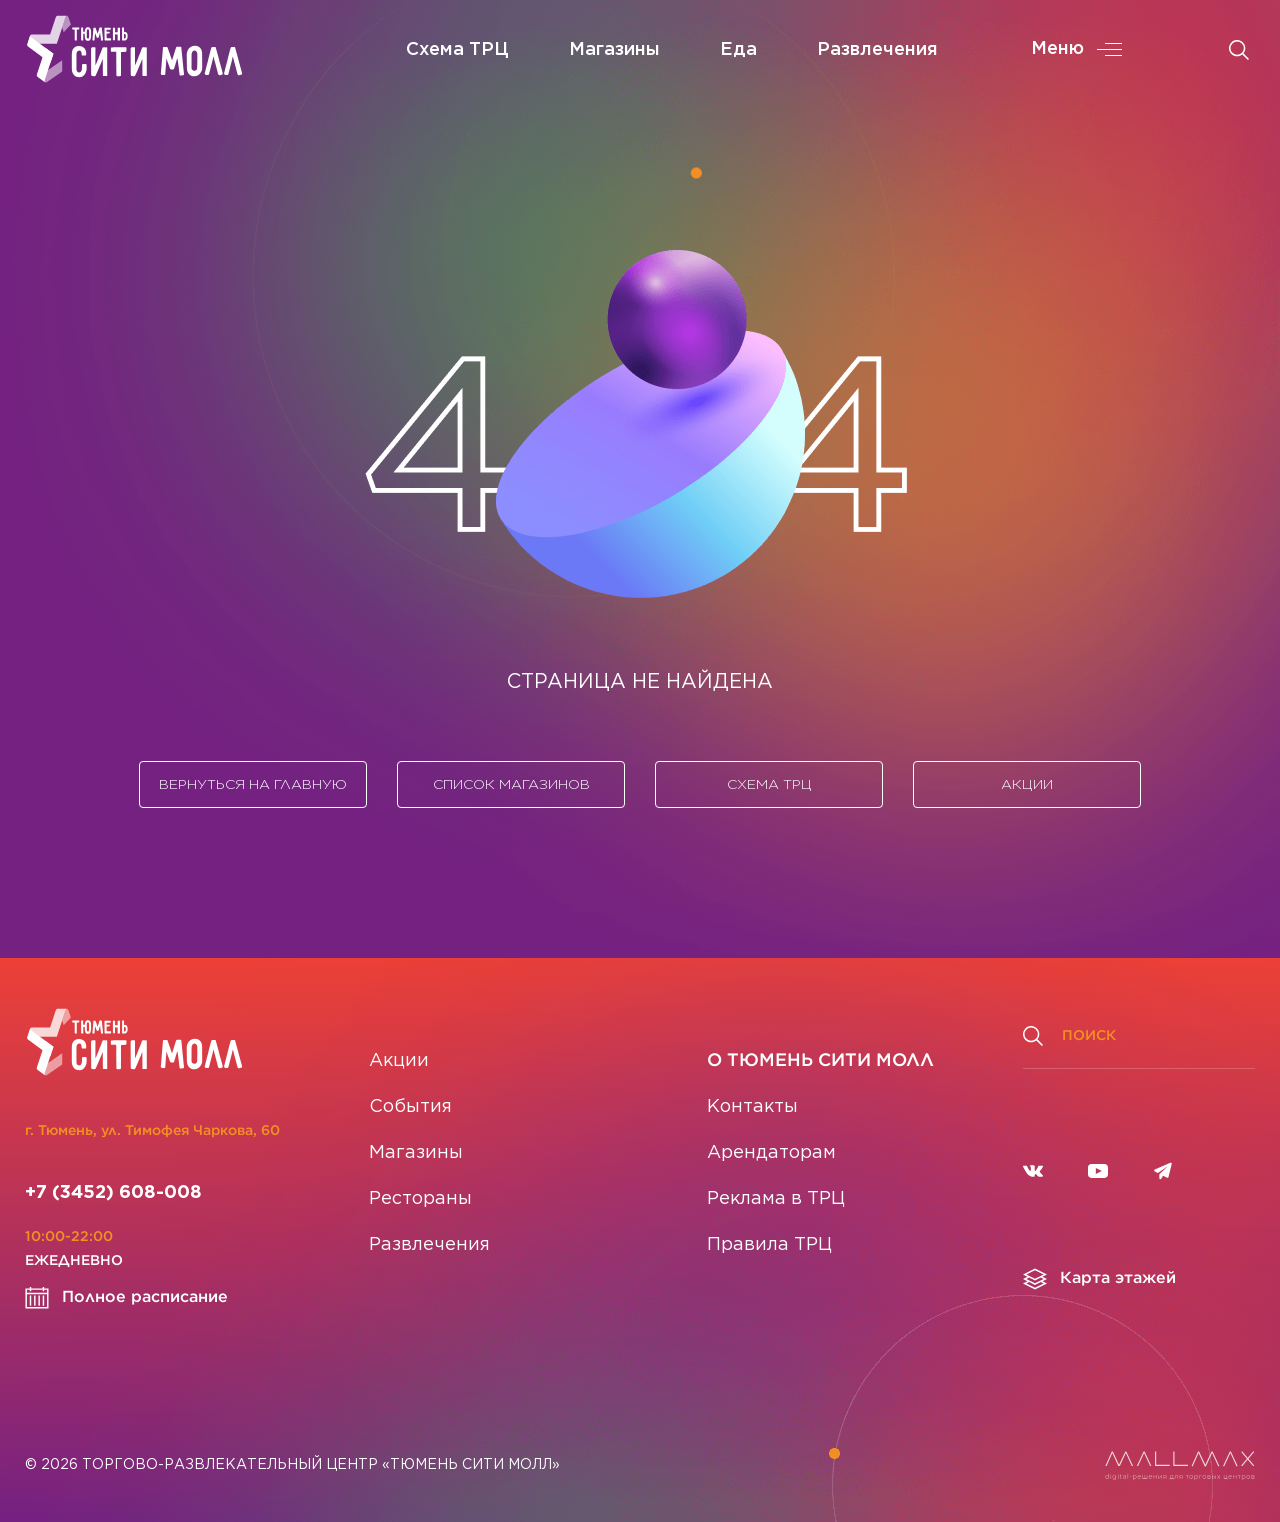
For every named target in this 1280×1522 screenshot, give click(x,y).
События (410, 1107)
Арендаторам (771, 1153)
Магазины (614, 50)
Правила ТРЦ (769, 1245)
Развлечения (877, 50)
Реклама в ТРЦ (776, 1199)
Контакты (752, 1107)
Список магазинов (511, 784)
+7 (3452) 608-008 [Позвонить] (113, 1193)
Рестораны (420, 1199)
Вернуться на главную (253, 784)
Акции (1027, 784)
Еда (738, 50)
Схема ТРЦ (457, 50)
